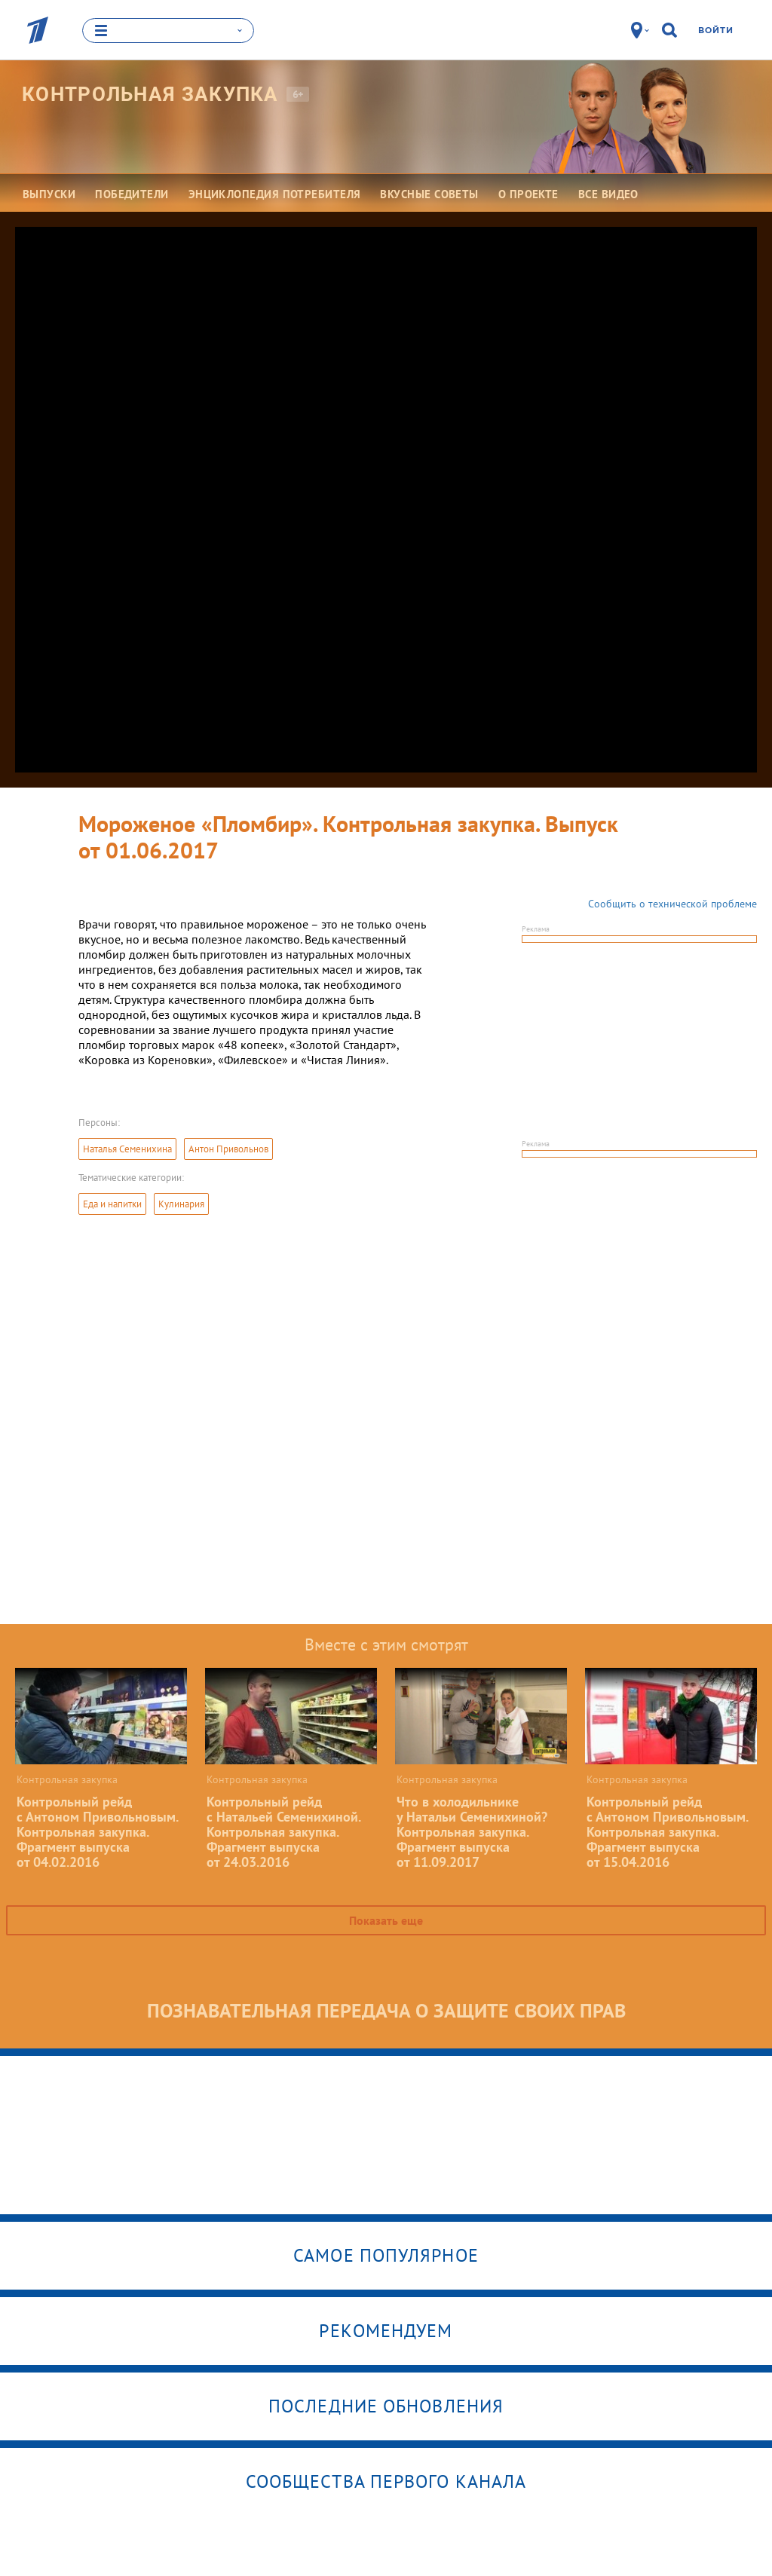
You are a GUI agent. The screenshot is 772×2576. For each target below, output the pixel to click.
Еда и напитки (112, 1204)
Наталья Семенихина (127, 1149)
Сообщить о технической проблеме (672, 903)
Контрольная (150, 94)
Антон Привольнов (228, 1149)
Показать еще (386, 1920)
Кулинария (181, 1204)
